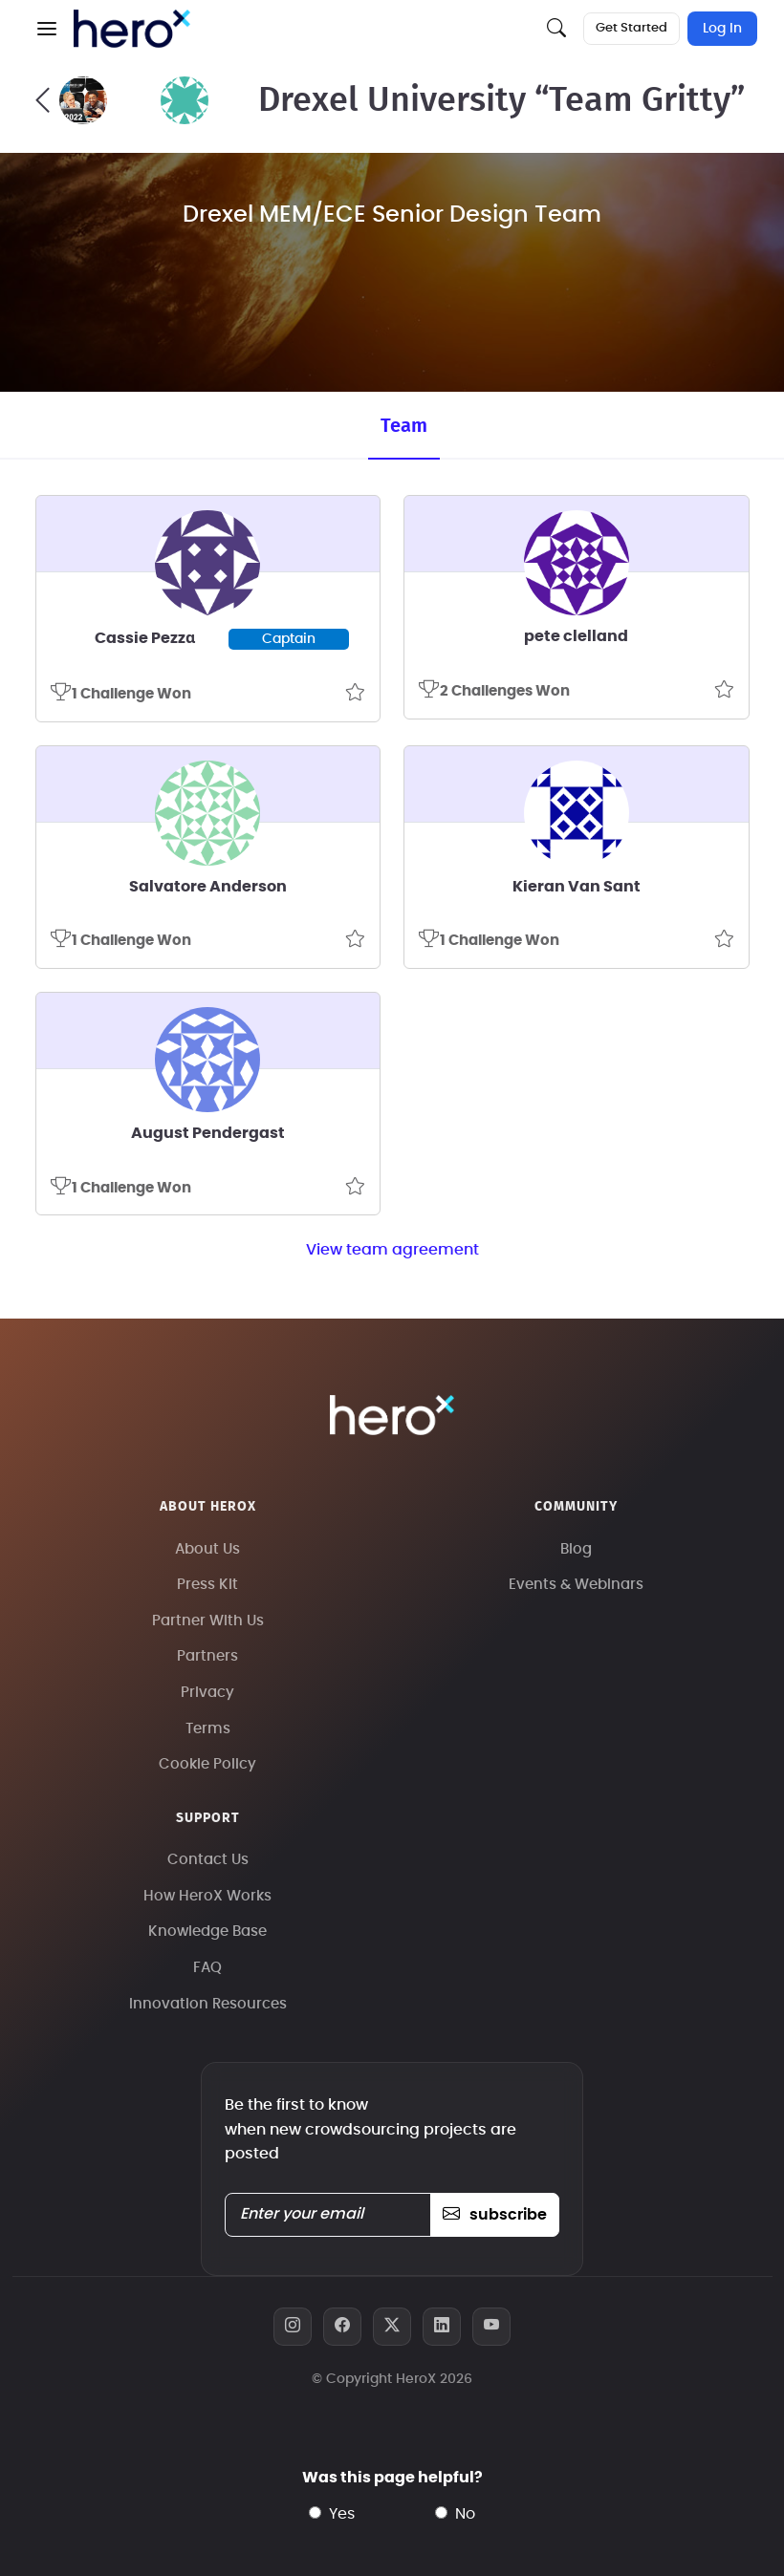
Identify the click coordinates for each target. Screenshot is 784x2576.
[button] (47, 29)
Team (404, 426)
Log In (722, 28)
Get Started (631, 28)
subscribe (495, 2214)
